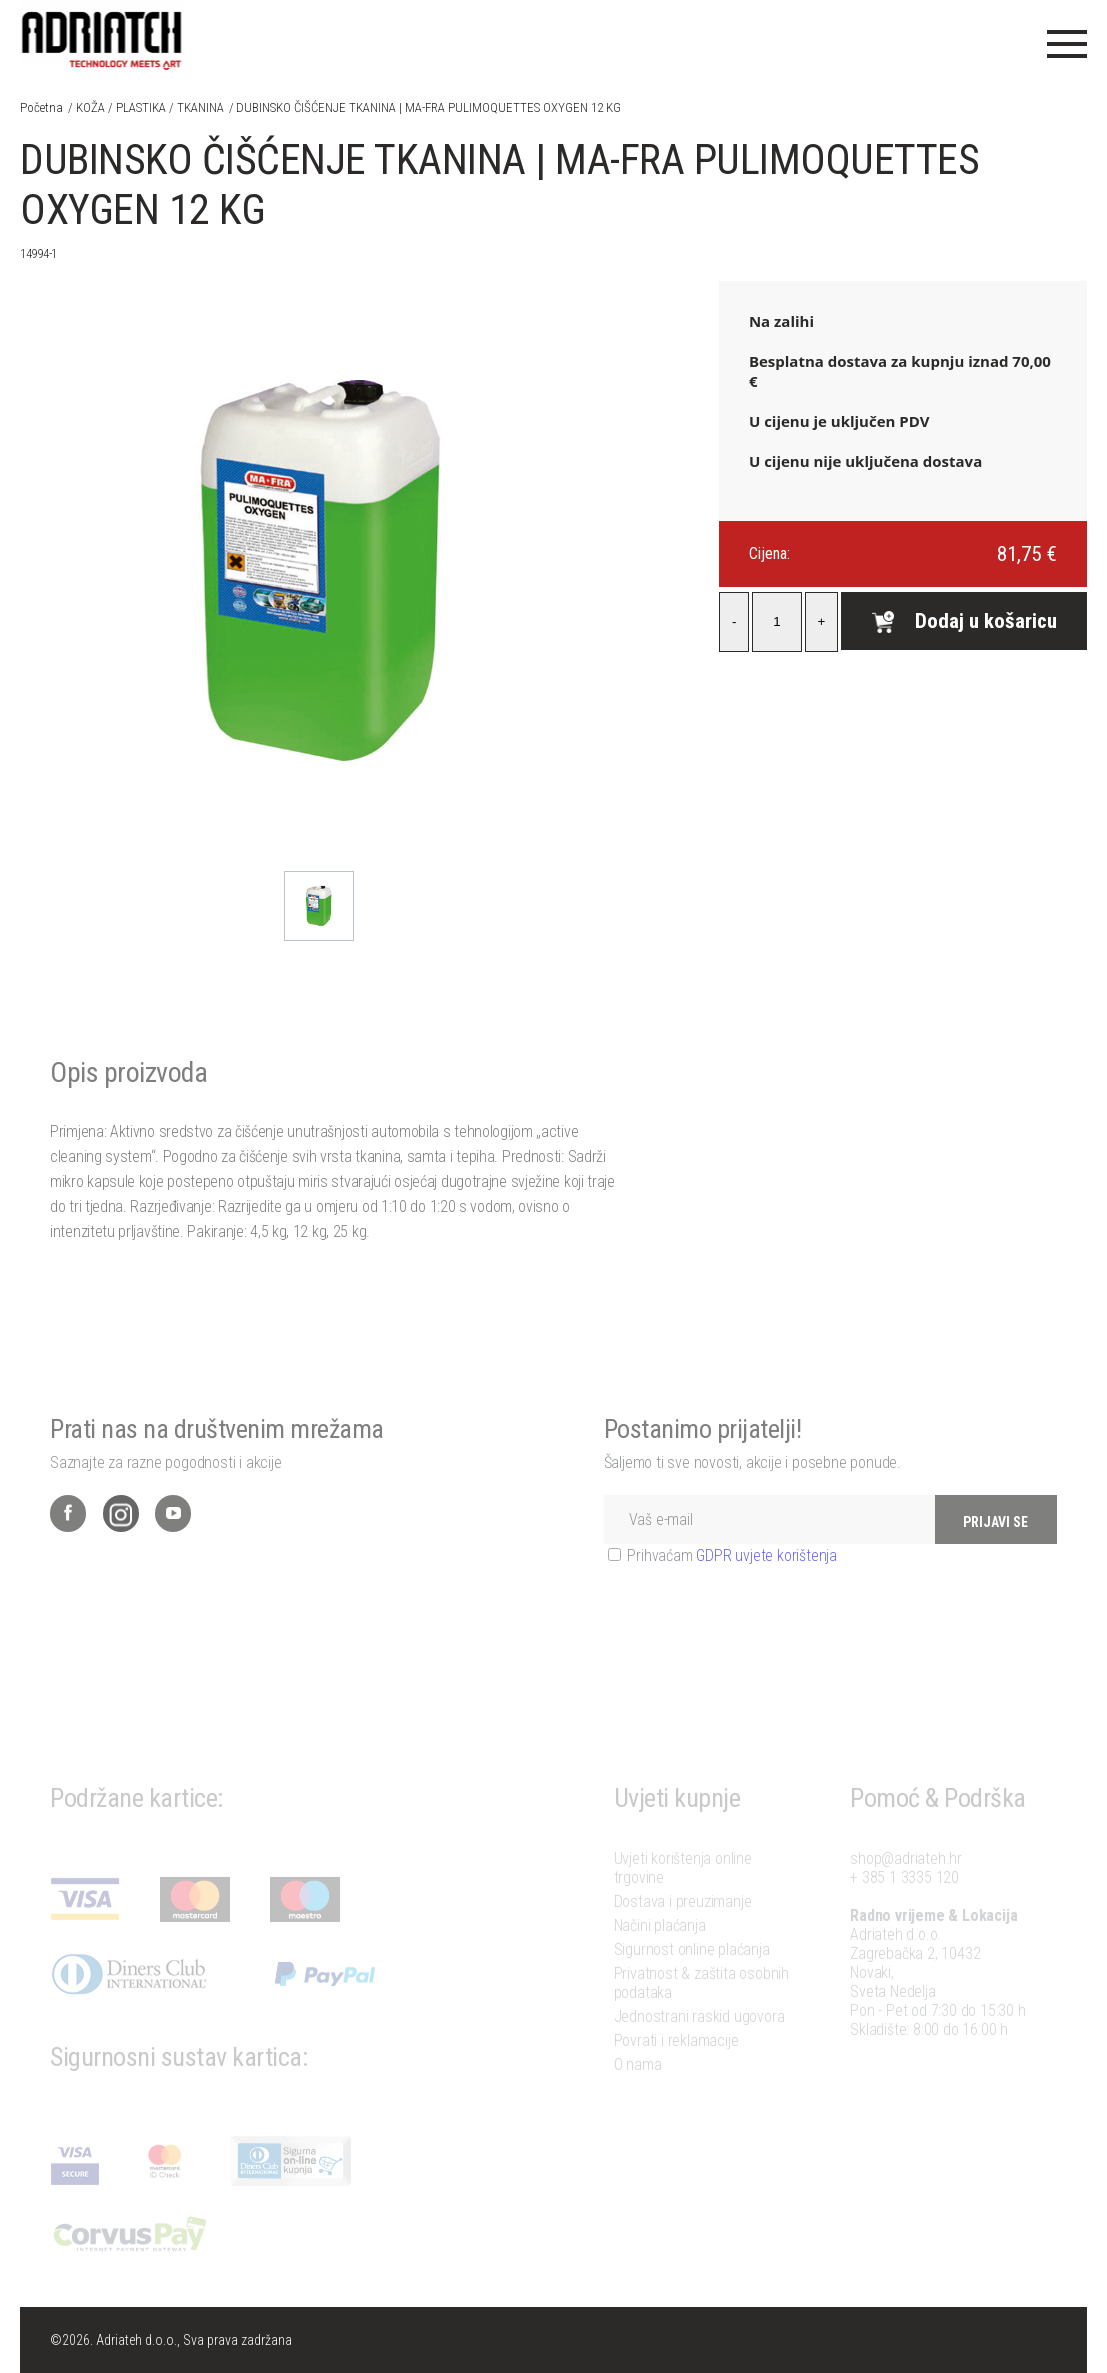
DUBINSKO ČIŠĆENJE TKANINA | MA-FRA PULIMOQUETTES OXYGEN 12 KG (428, 107)
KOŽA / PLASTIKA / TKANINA (150, 107)
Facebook (68, 1541)
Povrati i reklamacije (676, 2062)
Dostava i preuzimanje (683, 1923)
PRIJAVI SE (995, 1550)
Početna (41, 107)
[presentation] (756, 1655)
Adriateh (102, 35)
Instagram (121, 1541)
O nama (638, 2086)
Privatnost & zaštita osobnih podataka (701, 2005)
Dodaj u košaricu (964, 621)
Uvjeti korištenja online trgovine (683, 1890)
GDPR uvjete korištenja (766, 1583)
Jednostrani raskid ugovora (699, 2038)
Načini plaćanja (660, 1947)
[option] (318, 906)
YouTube (173, 1541)
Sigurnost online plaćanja (692, 1971)
